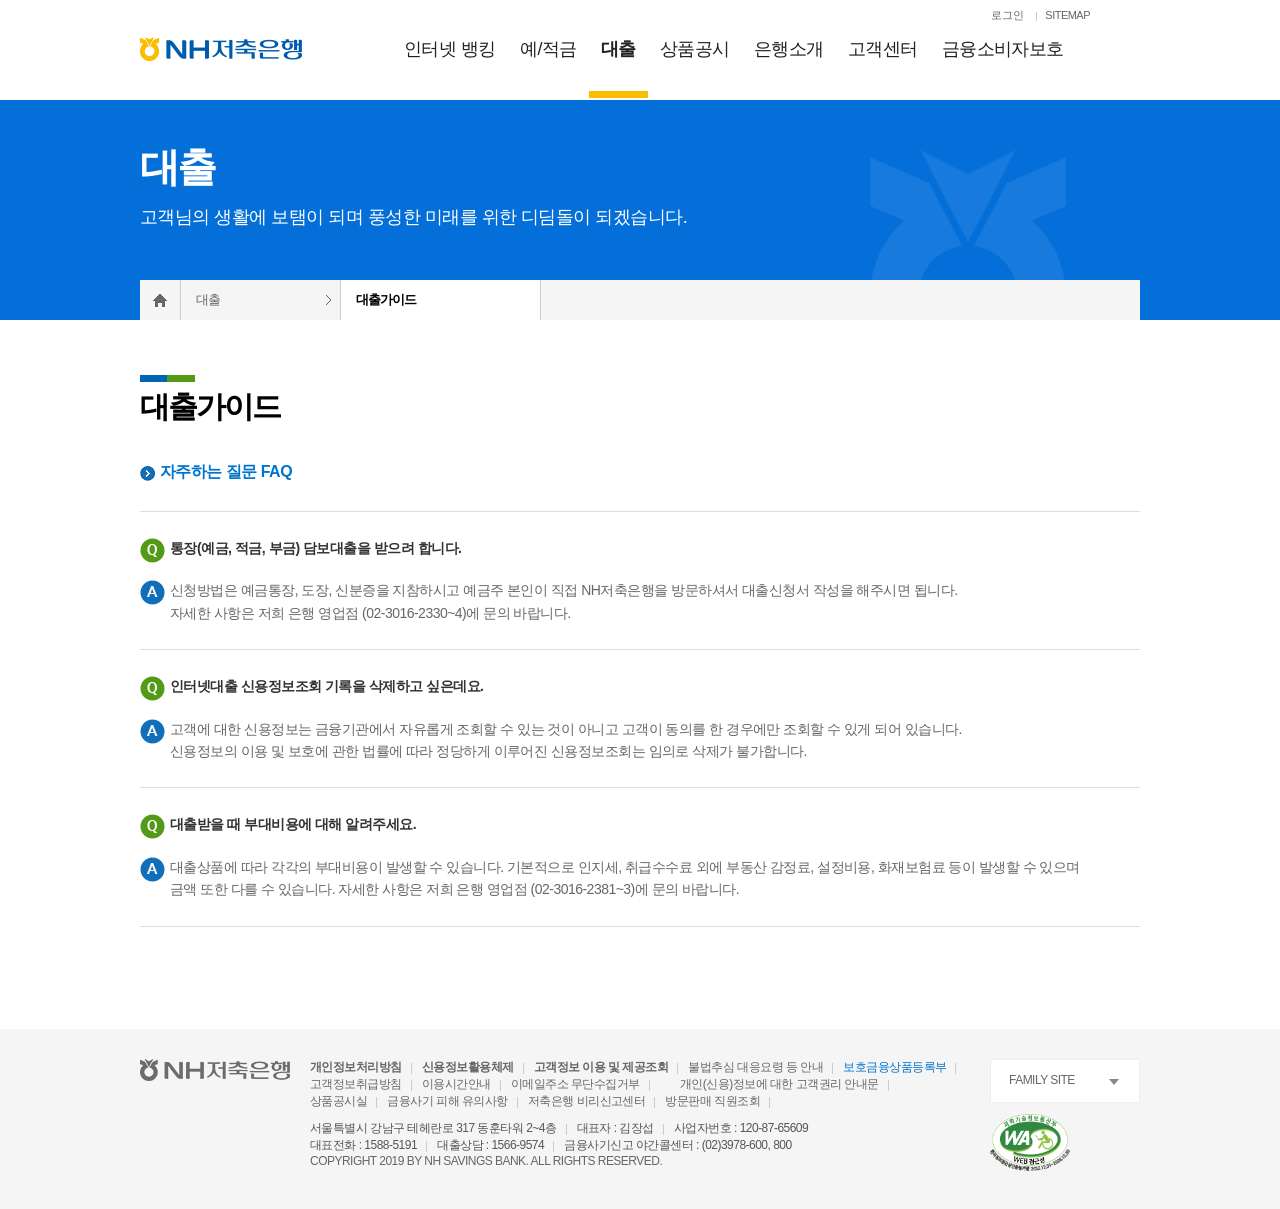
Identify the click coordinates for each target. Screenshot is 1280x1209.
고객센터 (883, 49)
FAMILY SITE (1042, 1080)
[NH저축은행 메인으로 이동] (221, 49)
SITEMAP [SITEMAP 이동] (1067, 15)
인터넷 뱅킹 (450, 49)
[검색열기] (1130, 17)
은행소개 (789, 49)
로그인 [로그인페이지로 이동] (1007, 15)
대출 (618, 49)
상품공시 (695, 49)
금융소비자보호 (1003, 49)
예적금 (548, 49)
